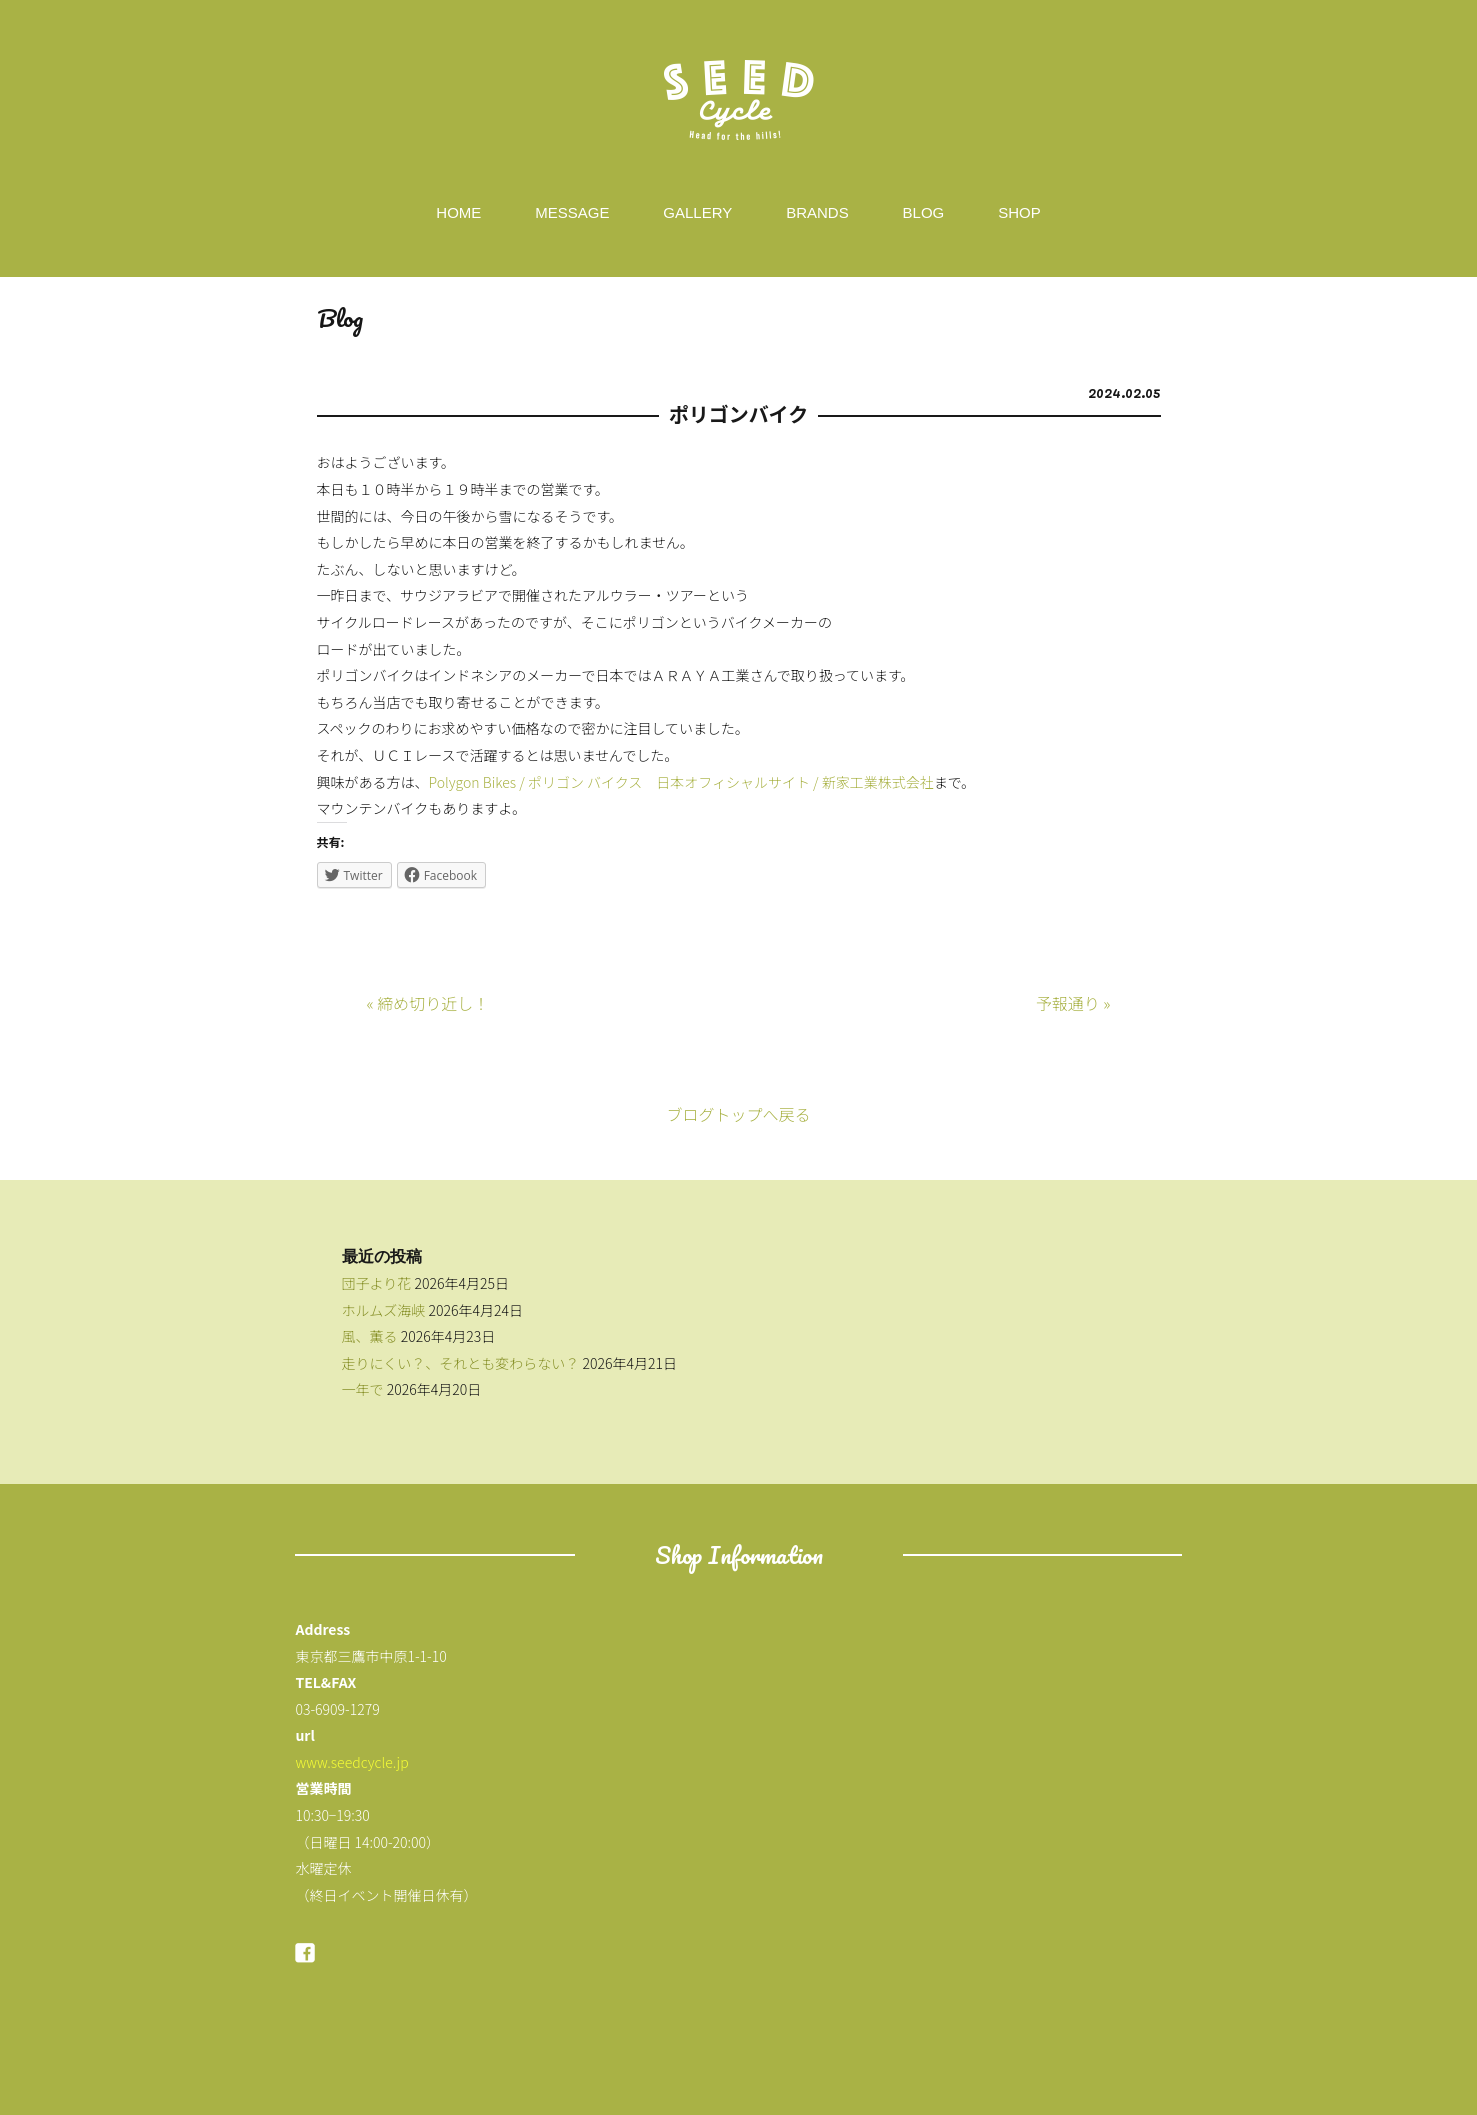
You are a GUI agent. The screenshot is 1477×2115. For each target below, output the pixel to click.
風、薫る (370, 1336)
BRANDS (817, 212)
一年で (363, 1389)
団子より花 (377, 1283)
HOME (458, 212)
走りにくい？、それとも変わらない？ (461, 1363)
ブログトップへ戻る (738, 1114)
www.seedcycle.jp (351, 1762)
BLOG (924, 212)
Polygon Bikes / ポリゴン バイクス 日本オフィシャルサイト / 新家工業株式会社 (681, 782)
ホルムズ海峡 (384, 1310)
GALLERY (697, 212)
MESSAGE (572, 212)
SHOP (1019, 212)
